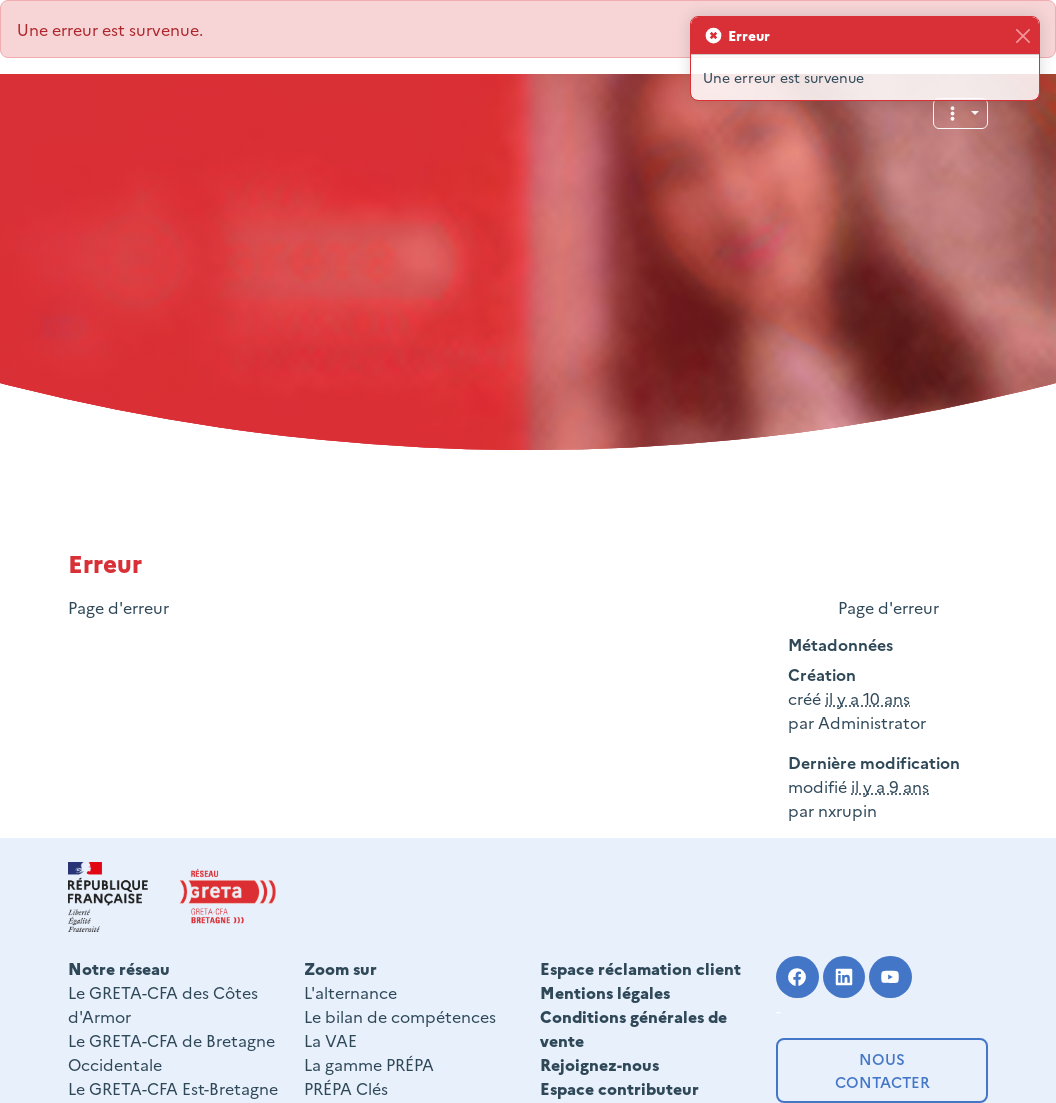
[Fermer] (1022, 35)
